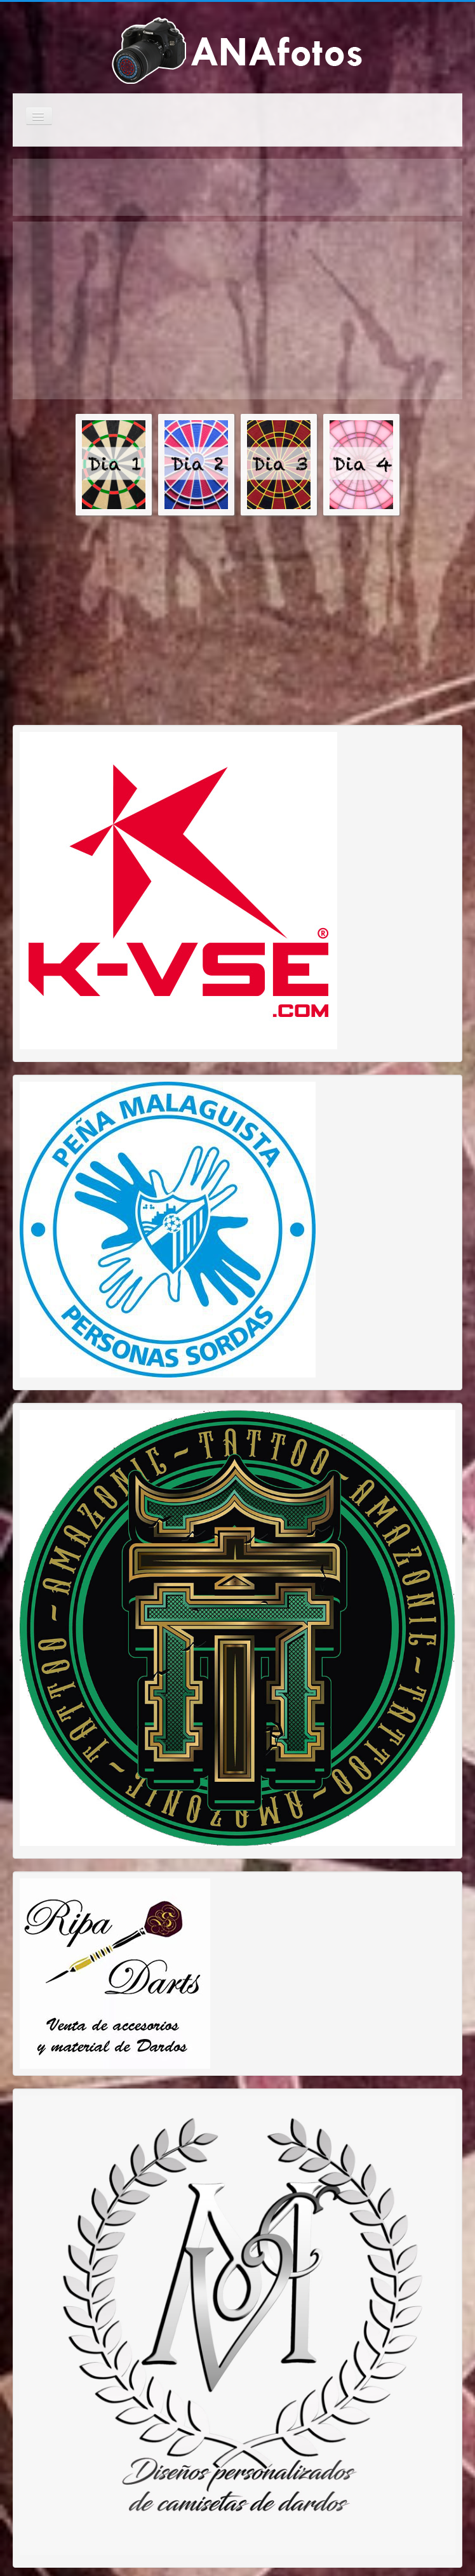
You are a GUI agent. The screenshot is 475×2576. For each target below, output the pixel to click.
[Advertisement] (170, 310)
